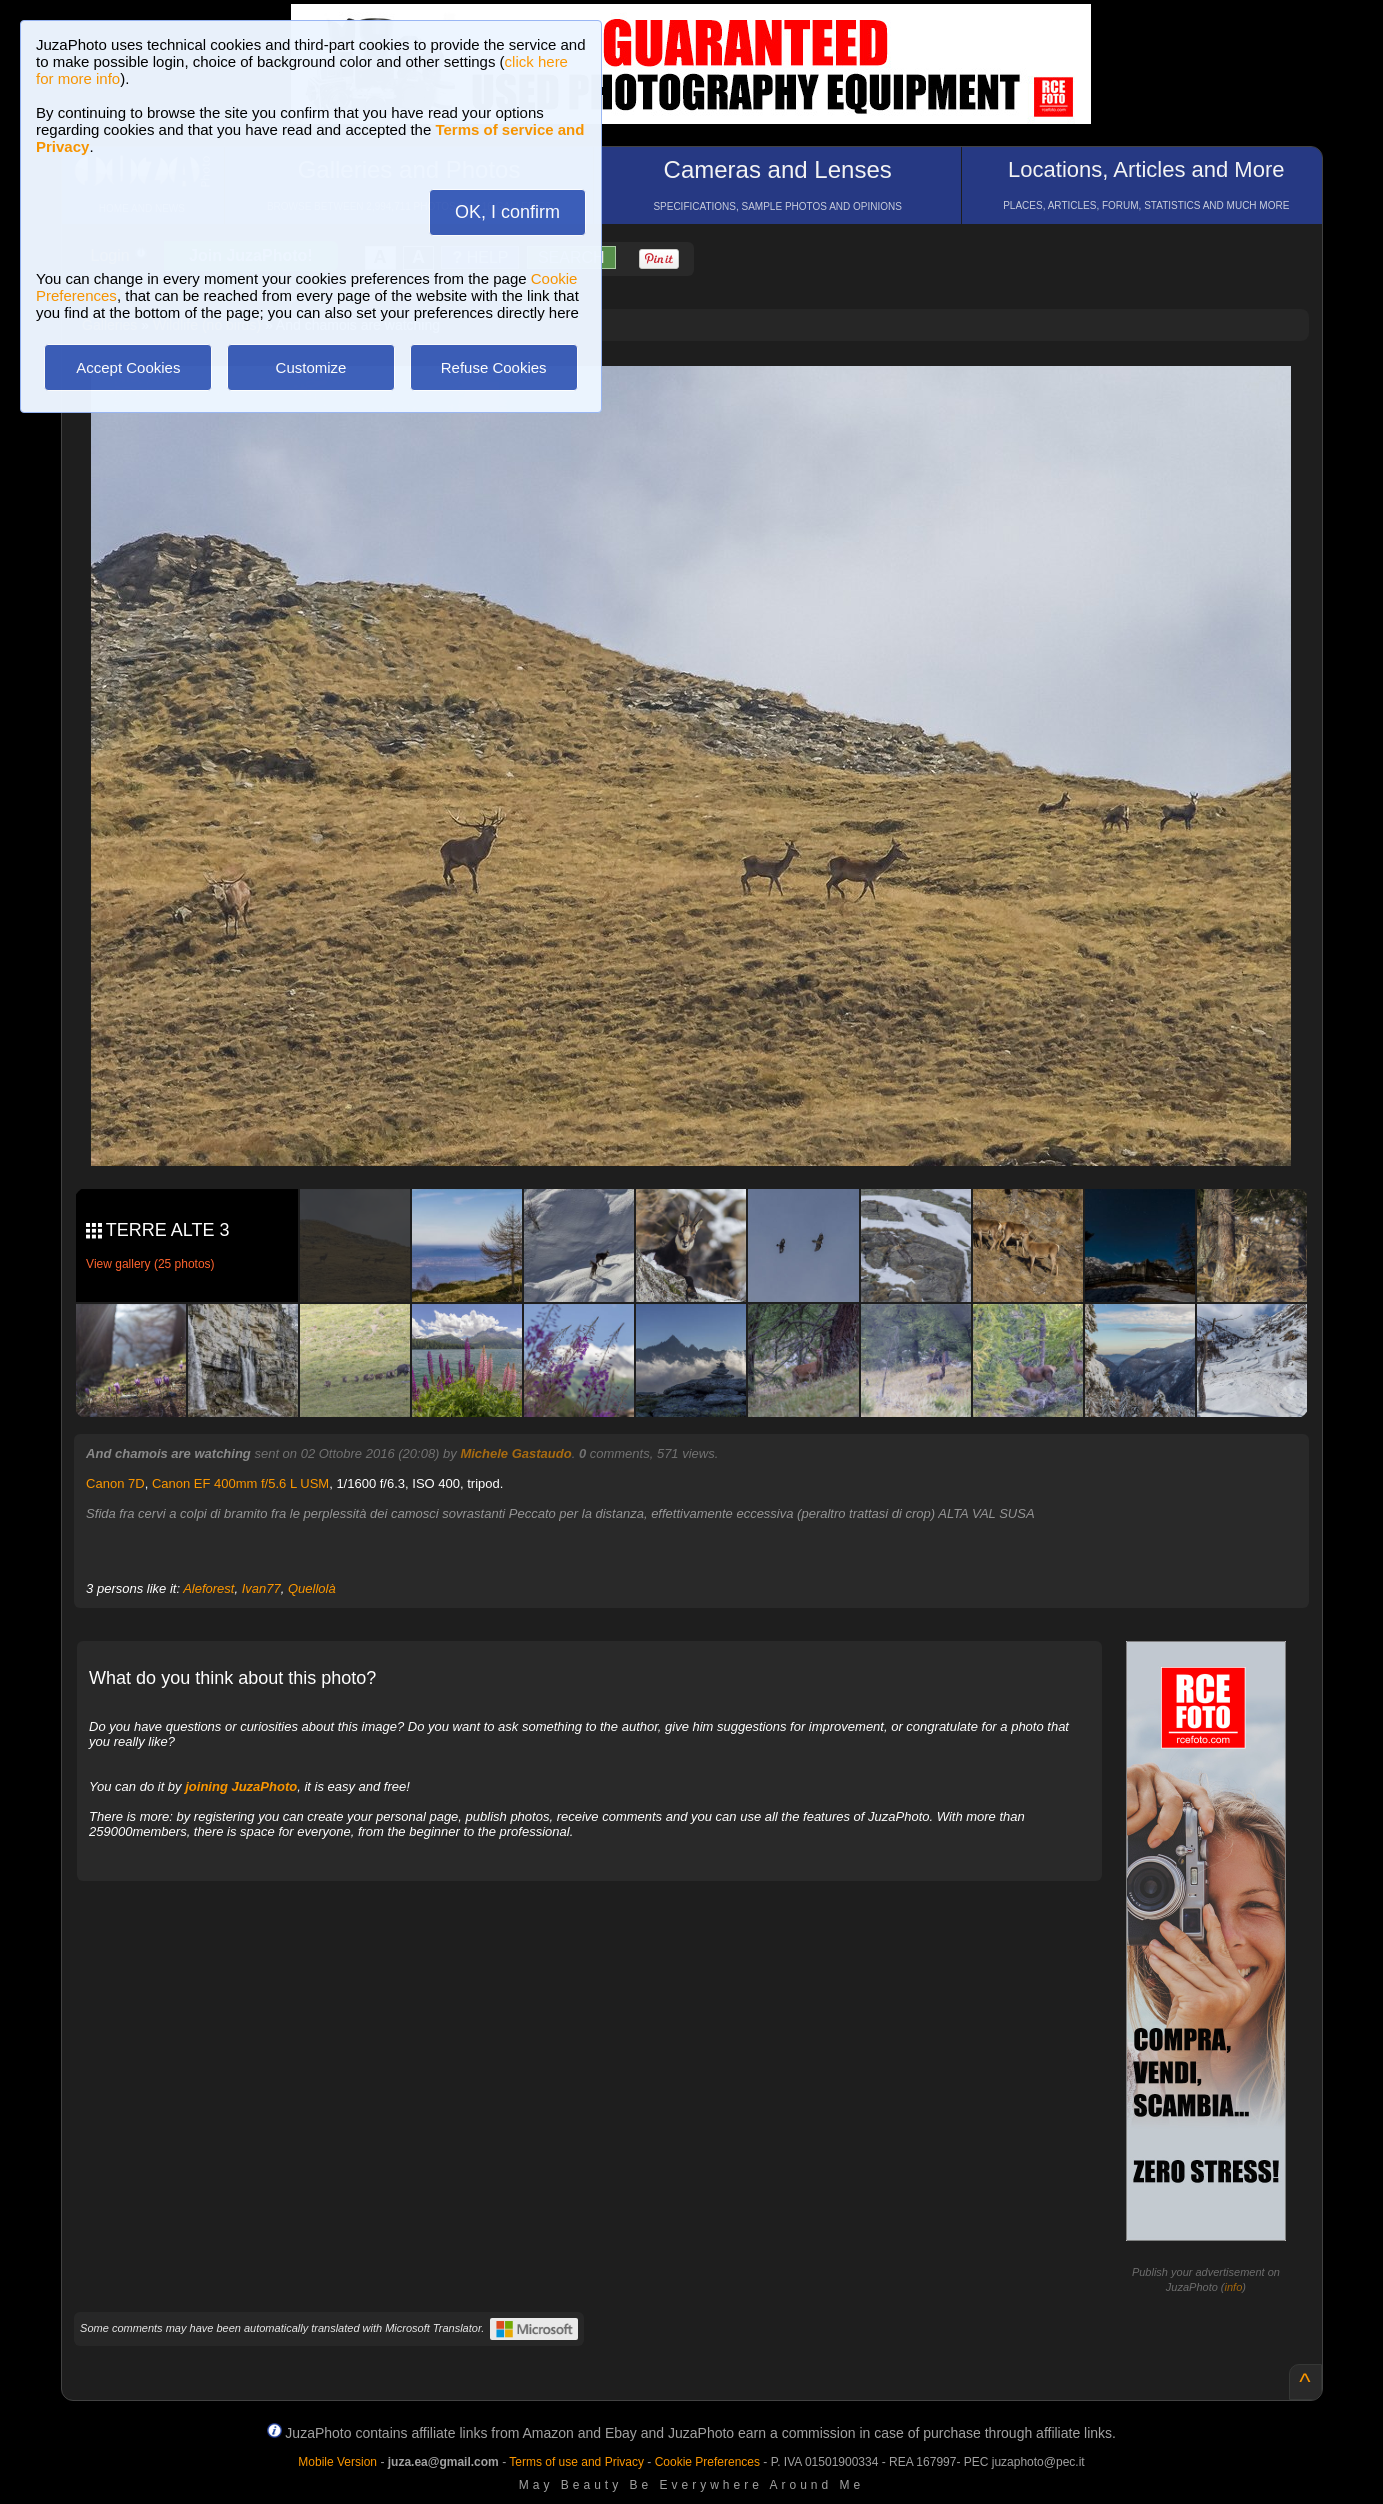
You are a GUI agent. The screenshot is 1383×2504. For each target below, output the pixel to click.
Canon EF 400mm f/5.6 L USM (240, 1483)
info (1234, 2287)
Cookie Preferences (707, 2462)
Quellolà (312, 1588)
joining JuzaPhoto (241, 1786)
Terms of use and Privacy (576, 2462)
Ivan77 (261, 1588)
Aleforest (208, 1588)
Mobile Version (337, 2462)
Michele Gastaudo (515, 1453)
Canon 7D (115, 1483)
